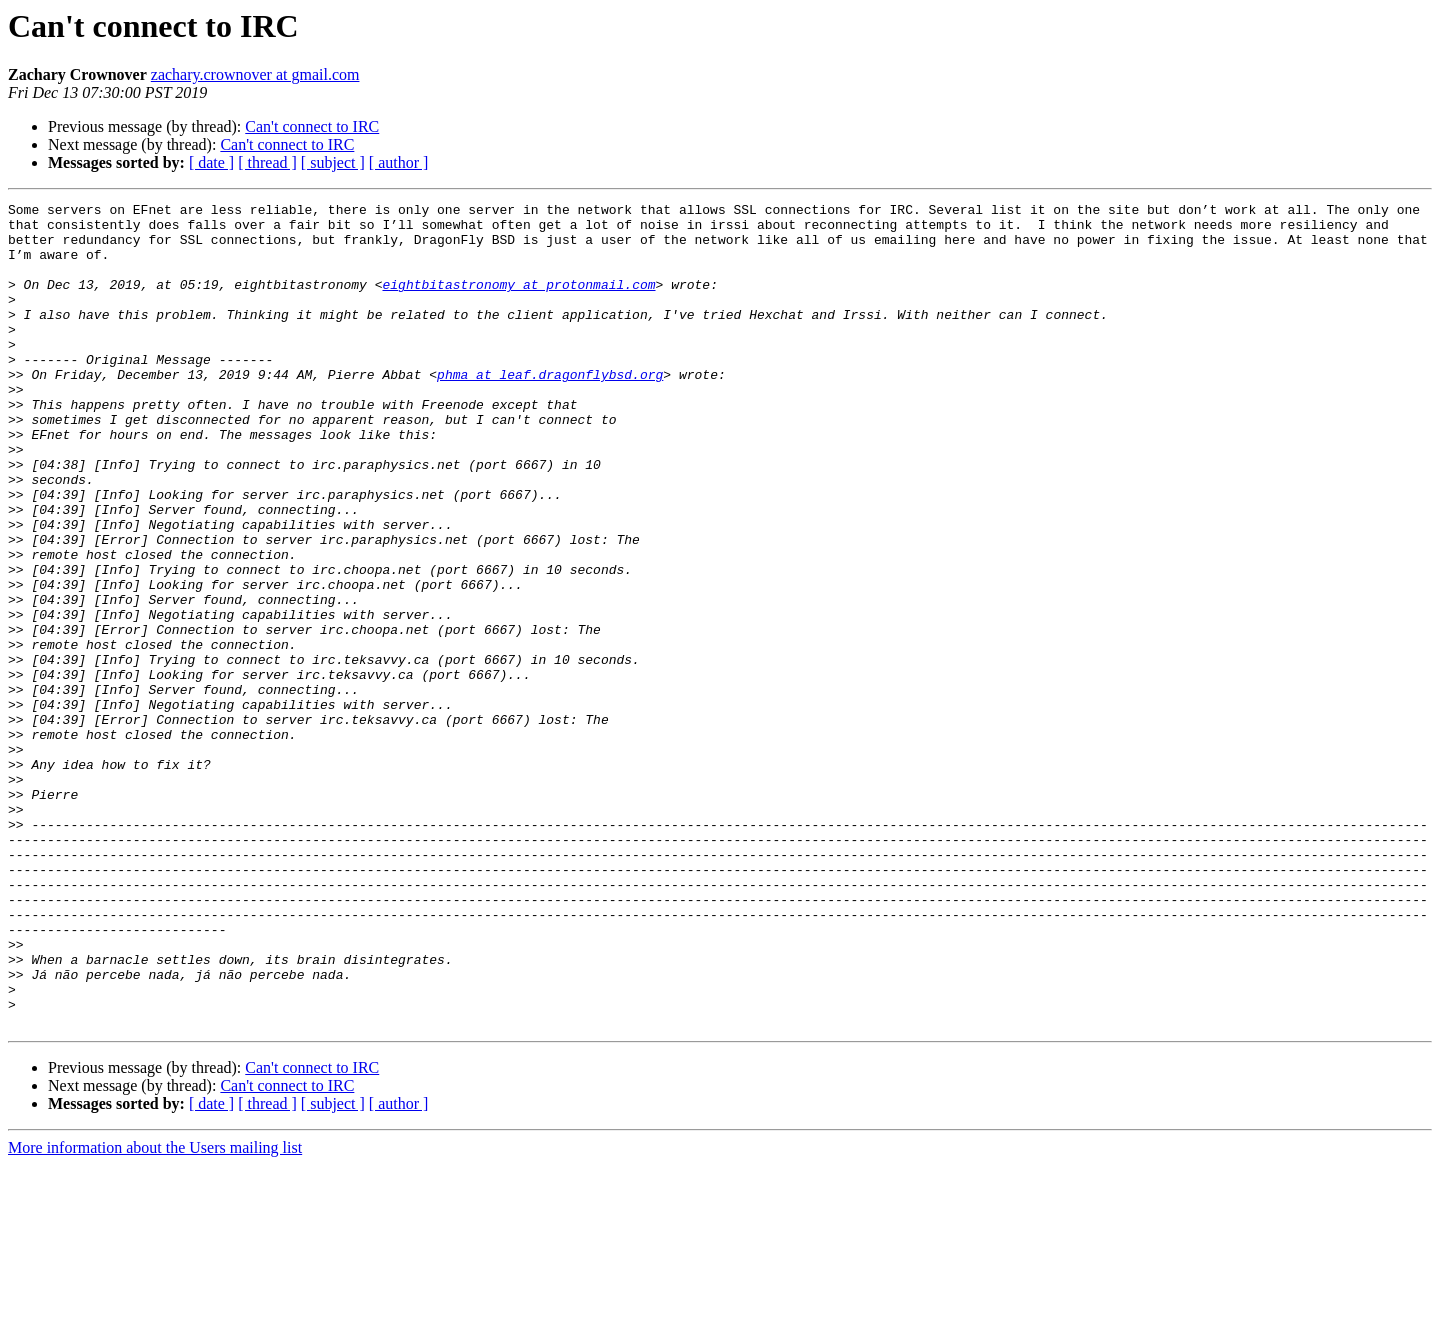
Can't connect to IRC (312, 126)
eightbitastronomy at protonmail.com (518, 302)
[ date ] (211, 162)
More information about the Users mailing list (155, 1312)
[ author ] (399, 162)
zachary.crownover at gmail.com (255, 74)
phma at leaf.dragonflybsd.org (550, 410)
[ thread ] (267, 162)
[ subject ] (333, 162)
